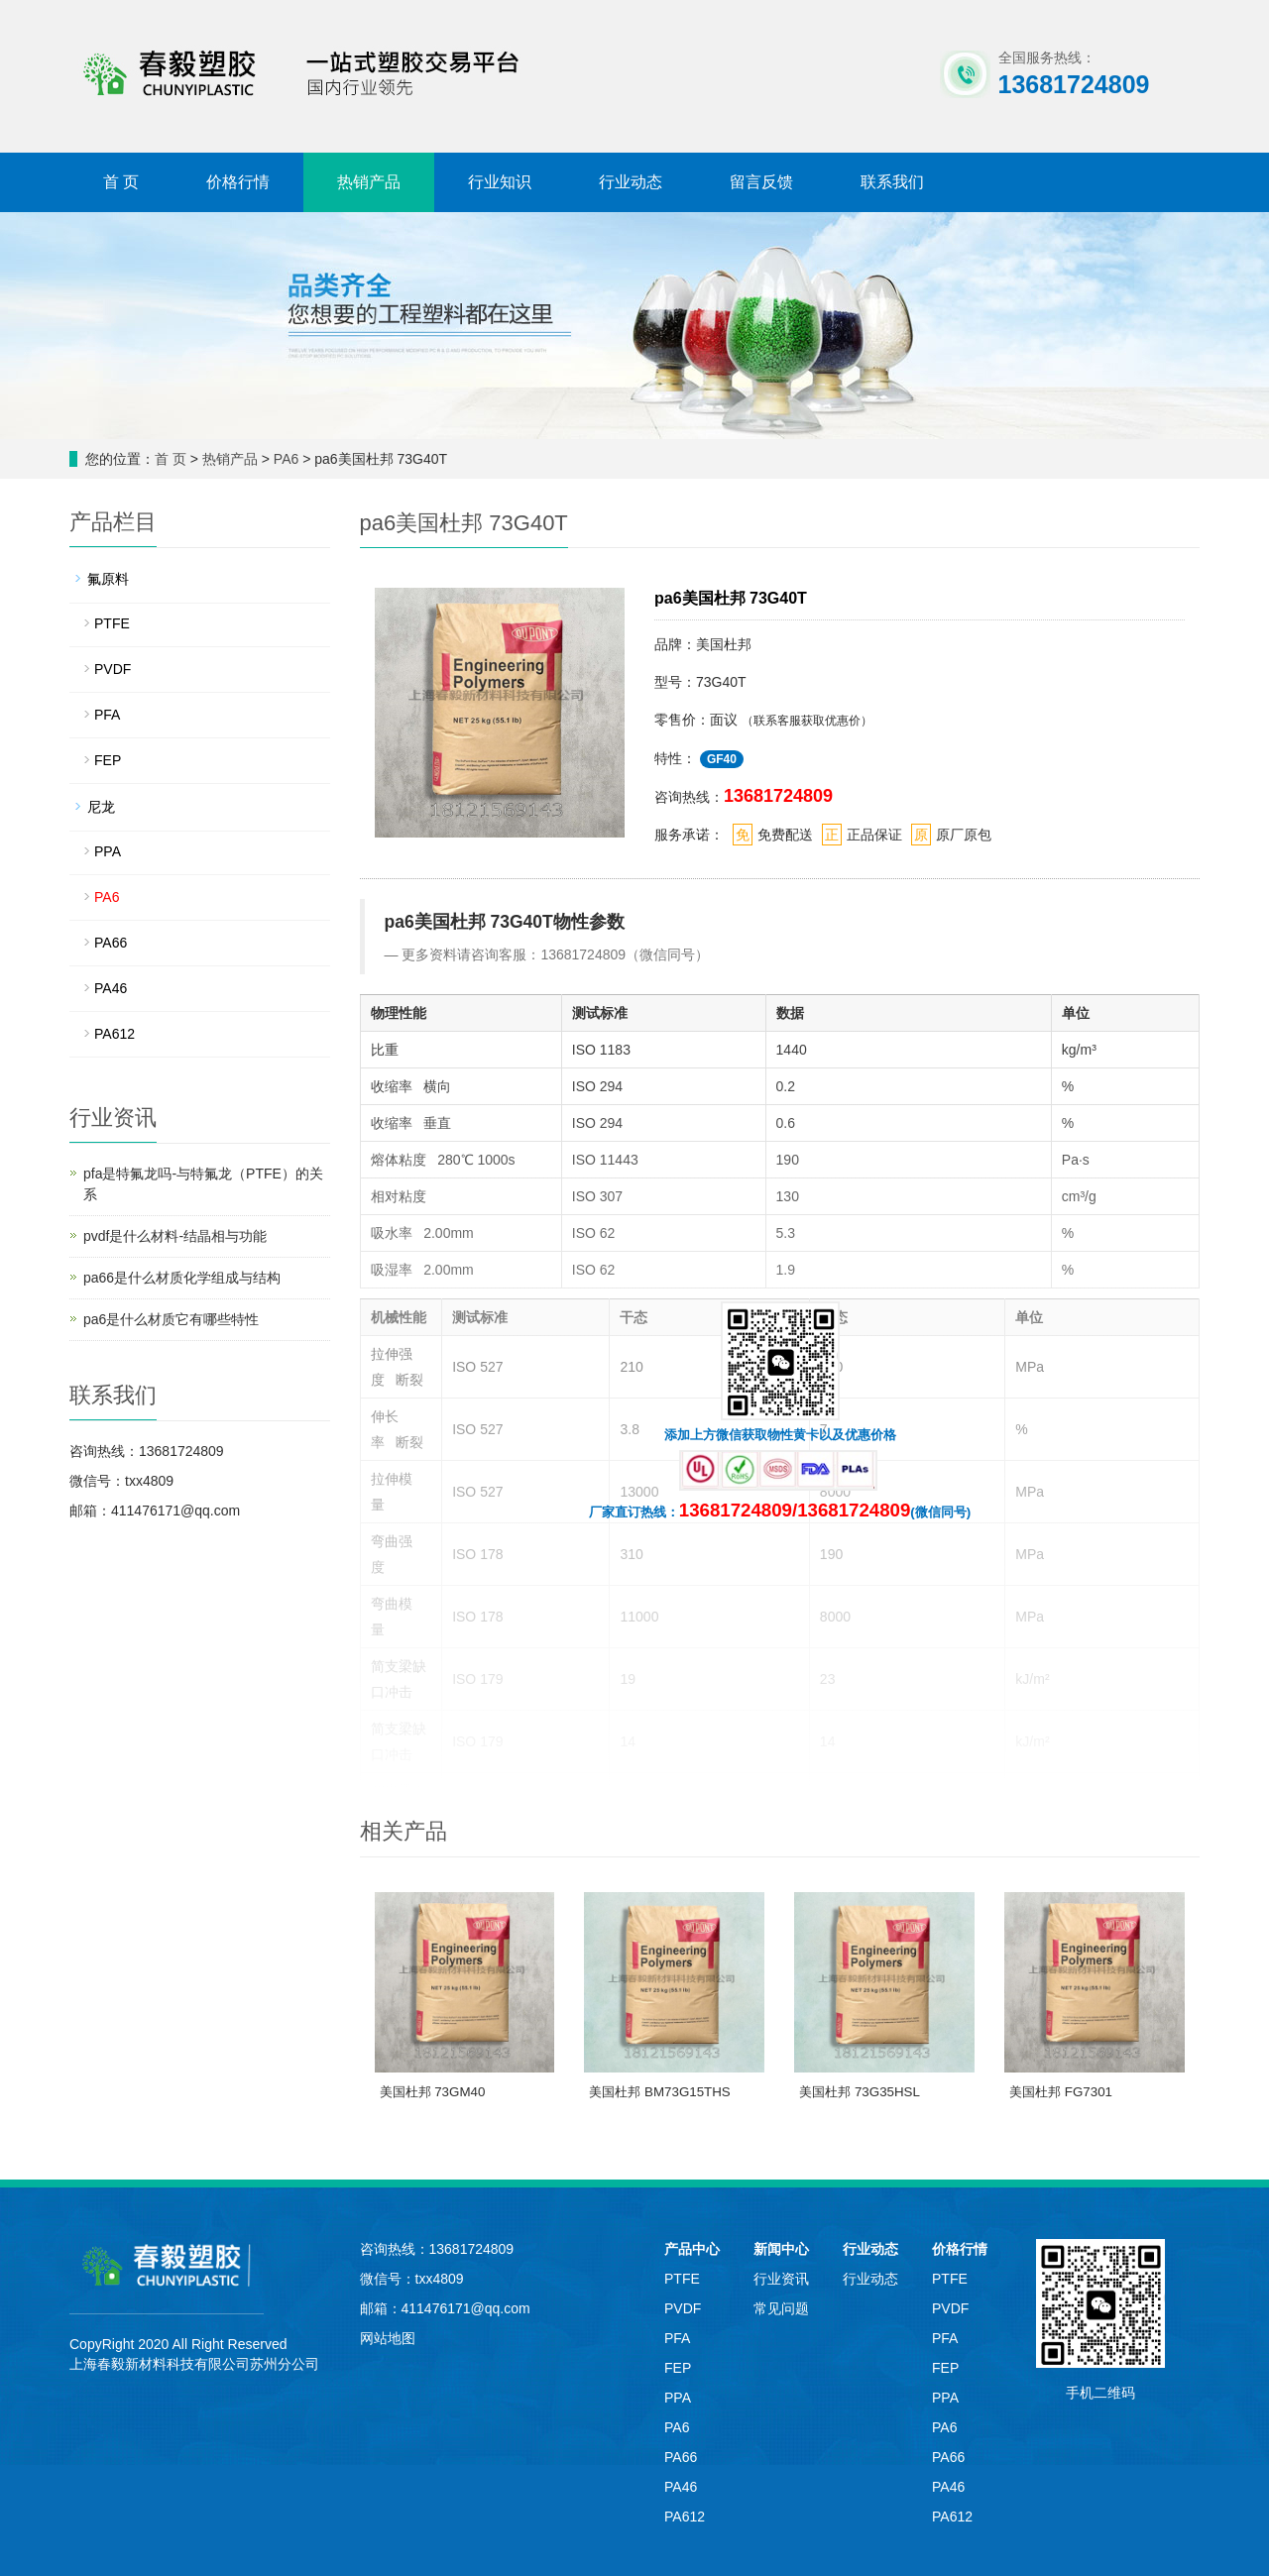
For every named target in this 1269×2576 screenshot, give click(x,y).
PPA (107, 851)
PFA (107, 715)
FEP (107, 760)
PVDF (112, 669)
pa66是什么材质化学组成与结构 (182, 1278)
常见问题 (781, 2308)
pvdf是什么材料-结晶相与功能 (175, 1236)
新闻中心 (781, 2249)
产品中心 (692, 2249)
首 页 (121, 181)
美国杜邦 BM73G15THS (659, 2091)
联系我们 (892, 181)
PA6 (288, 459)
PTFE (112, 623)
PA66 (110, 943)
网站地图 (387, 2338)
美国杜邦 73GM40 (433, 2091)
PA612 (114, 1034)
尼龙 (101, 807)
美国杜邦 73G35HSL (859, 2091)
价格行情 (238, 181)
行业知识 (499, 181)
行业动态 (630, 181)
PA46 (110, 988)
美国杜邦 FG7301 (1060, 2091)
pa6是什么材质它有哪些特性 (171, 1319)
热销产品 (369, 181)
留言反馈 (761, 181)
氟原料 (108, 579)
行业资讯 (781, 2279)
